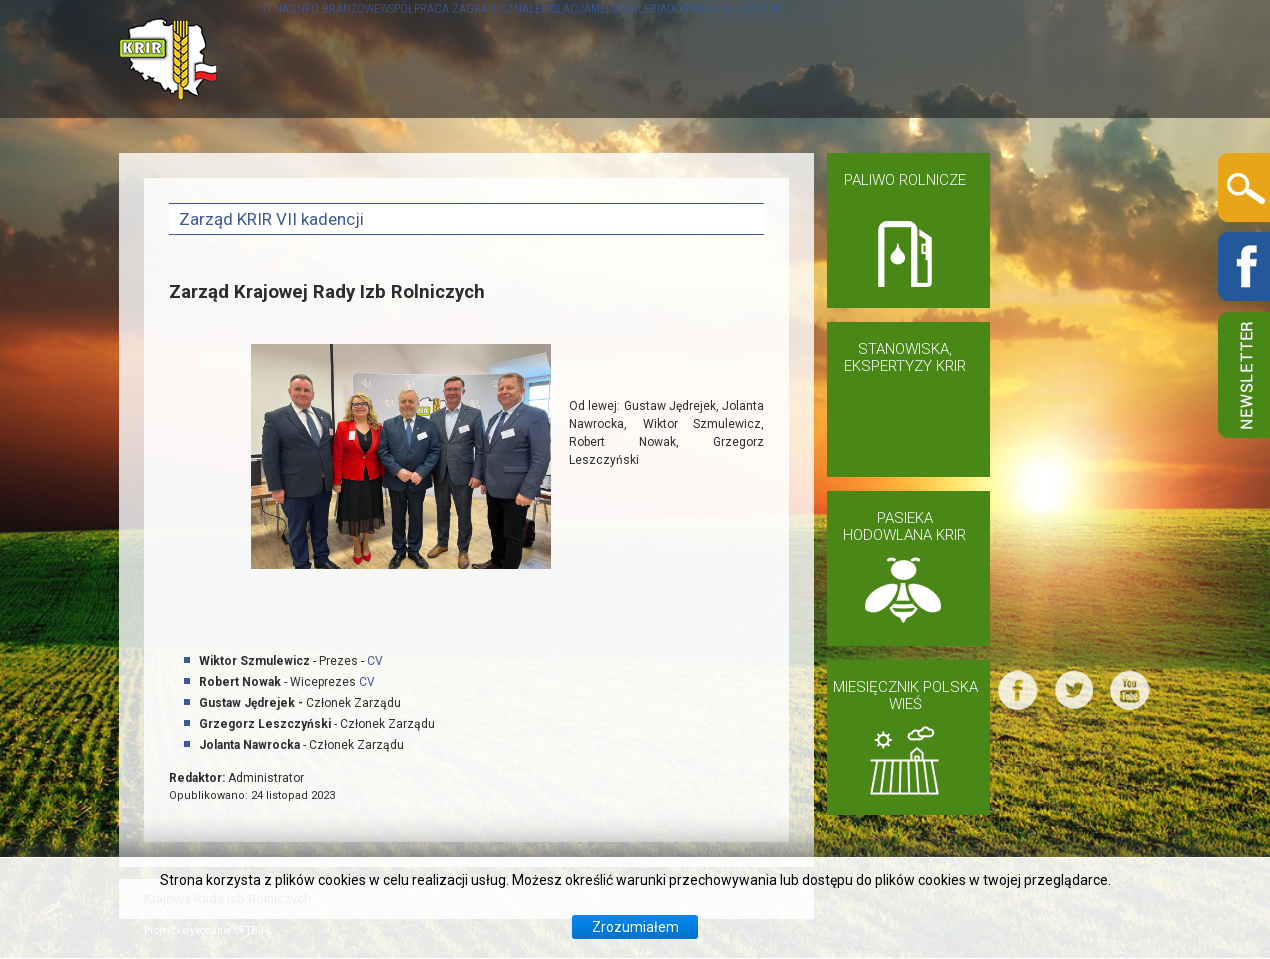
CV (375, 661)
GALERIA (894, 58)
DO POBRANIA (992, 58)
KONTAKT (1094, 58)
